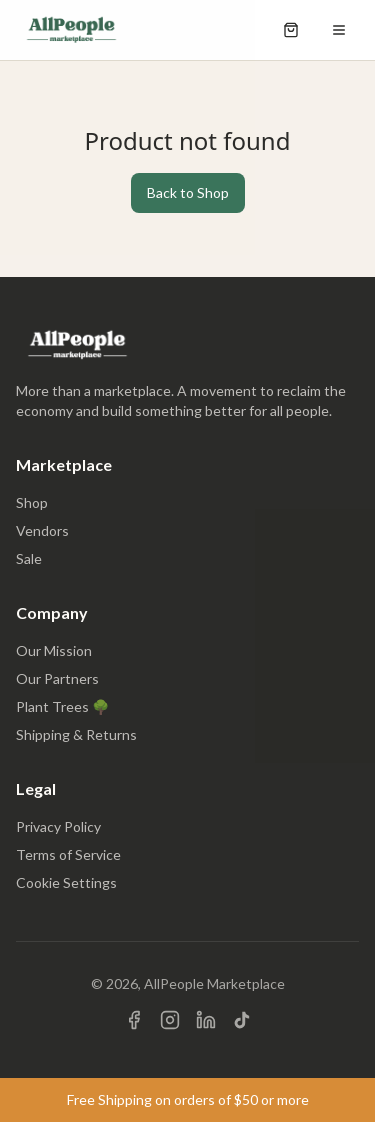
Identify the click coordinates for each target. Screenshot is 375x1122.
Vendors (42, 530)
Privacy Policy (58, 826)
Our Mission (54, 650)
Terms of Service (68, 854)
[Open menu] (339, 30)
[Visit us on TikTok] (242, 1020)
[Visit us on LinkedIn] (206, 1020)
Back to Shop (188, 192)
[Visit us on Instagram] (170, 1020)
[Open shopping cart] (291, 30)
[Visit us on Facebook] (134, 1020)
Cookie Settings (66, 882)
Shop (32, 502)
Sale (29, 558)
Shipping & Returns (76, 734)
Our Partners (57, 678)
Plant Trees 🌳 (62, 706)
